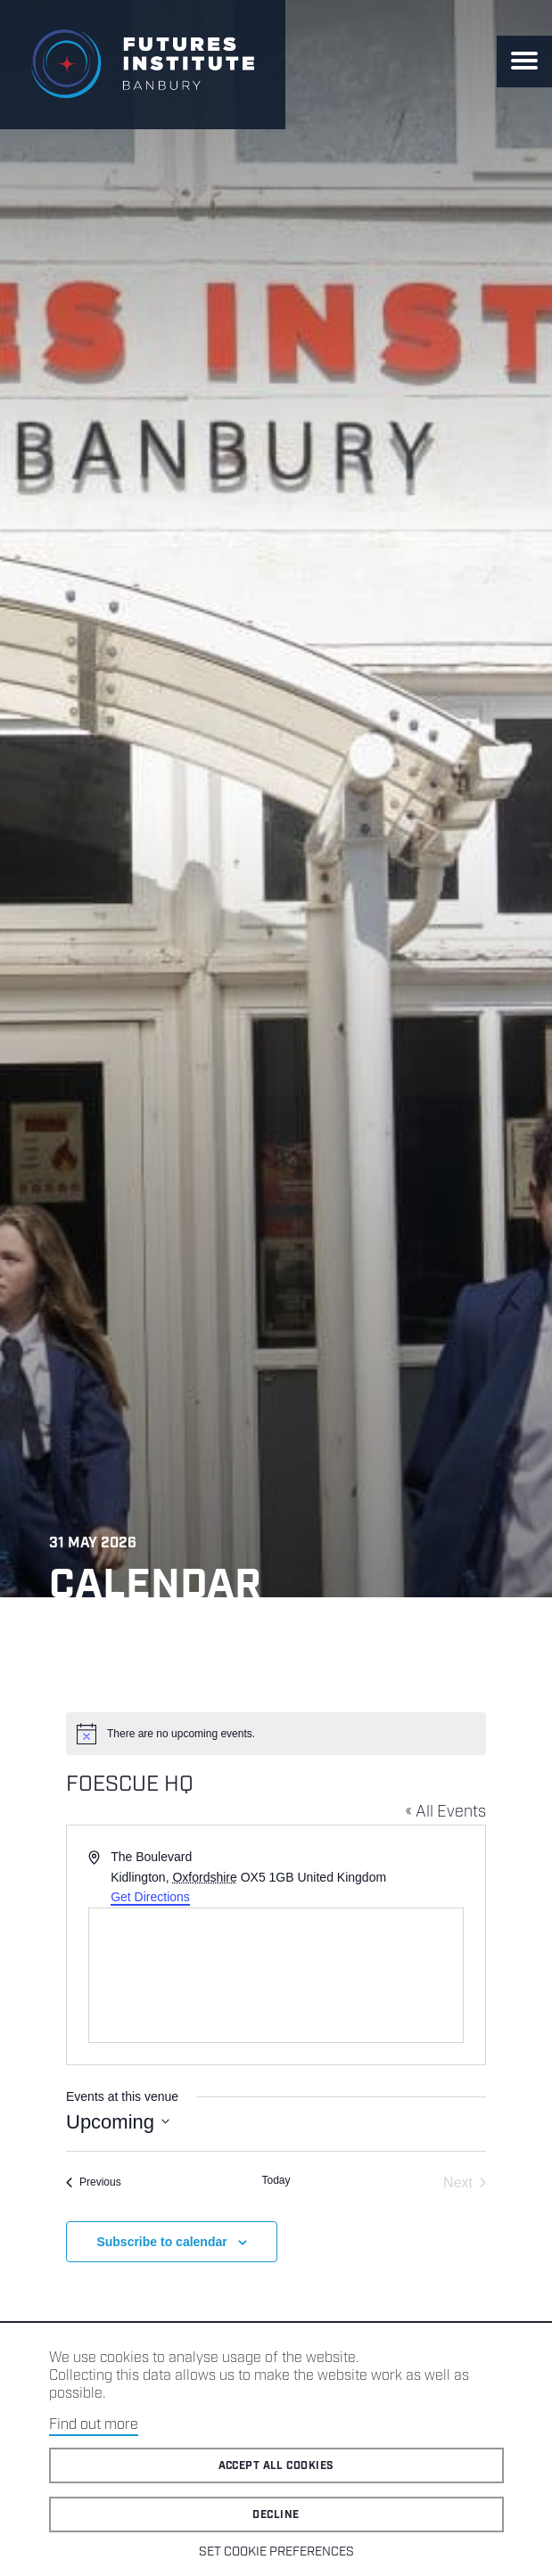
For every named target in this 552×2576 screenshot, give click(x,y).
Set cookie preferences (276, 2552)
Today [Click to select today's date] (275, 2180)
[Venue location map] (276, 1975)
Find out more (93, 2425)
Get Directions (150, 1897)
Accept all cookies (276, 2466)
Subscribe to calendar (161, 2242)
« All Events (446, 1812)
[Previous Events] (93, 2183)
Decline (275, 2515)
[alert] (276, 1733)
